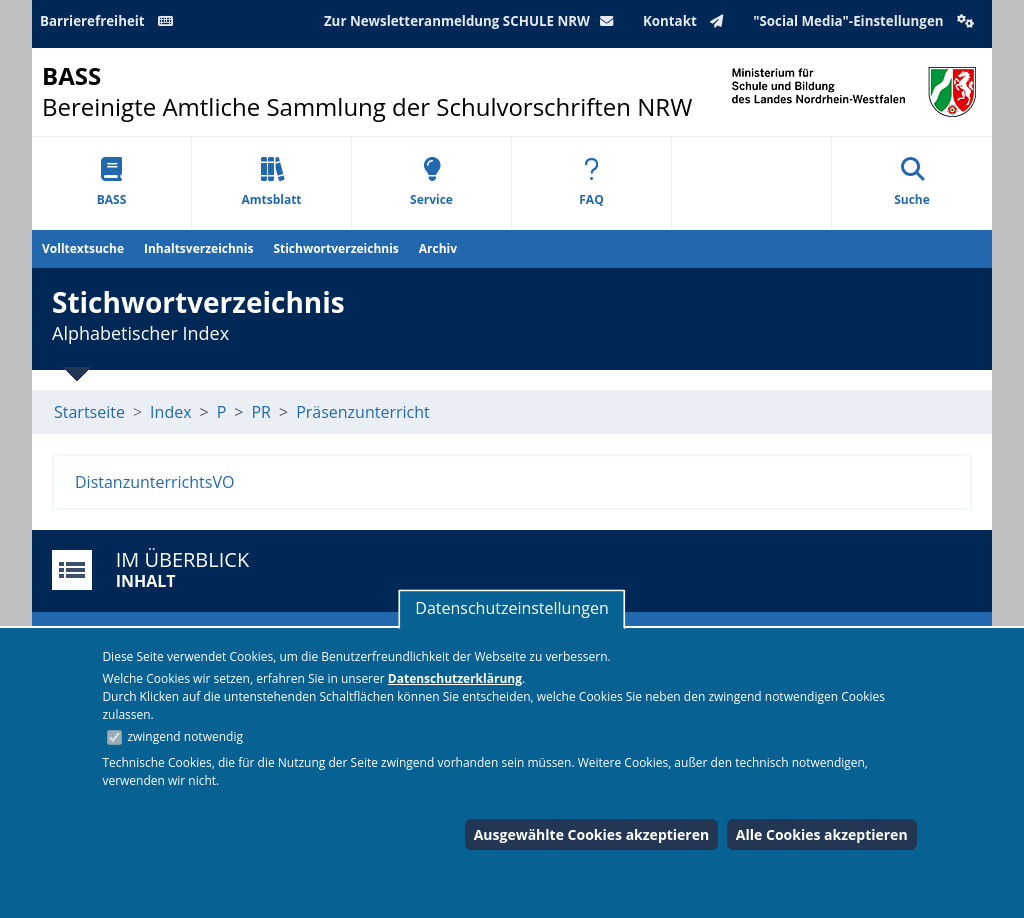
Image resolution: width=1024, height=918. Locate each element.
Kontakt (687, 21)
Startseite (89, 412)
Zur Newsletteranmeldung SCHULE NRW (473, 21)
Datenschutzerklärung (455, 678)
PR (261, 412)
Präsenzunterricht (363, 412)
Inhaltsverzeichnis (198, 248)
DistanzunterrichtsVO (154, 482)
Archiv (438, 248)
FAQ (591, 182)
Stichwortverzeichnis (335, 248)
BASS (112, 182)
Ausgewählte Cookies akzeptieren (592, 834)
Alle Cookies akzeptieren (822, 834)
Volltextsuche (83, 248)
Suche (912, 182)
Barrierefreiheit (110, 21)
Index (170, 412)
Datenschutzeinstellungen (511, 608)
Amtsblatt (271, 182)
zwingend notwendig (185, 736)
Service (431, 182)
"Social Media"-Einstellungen (866, 21)
